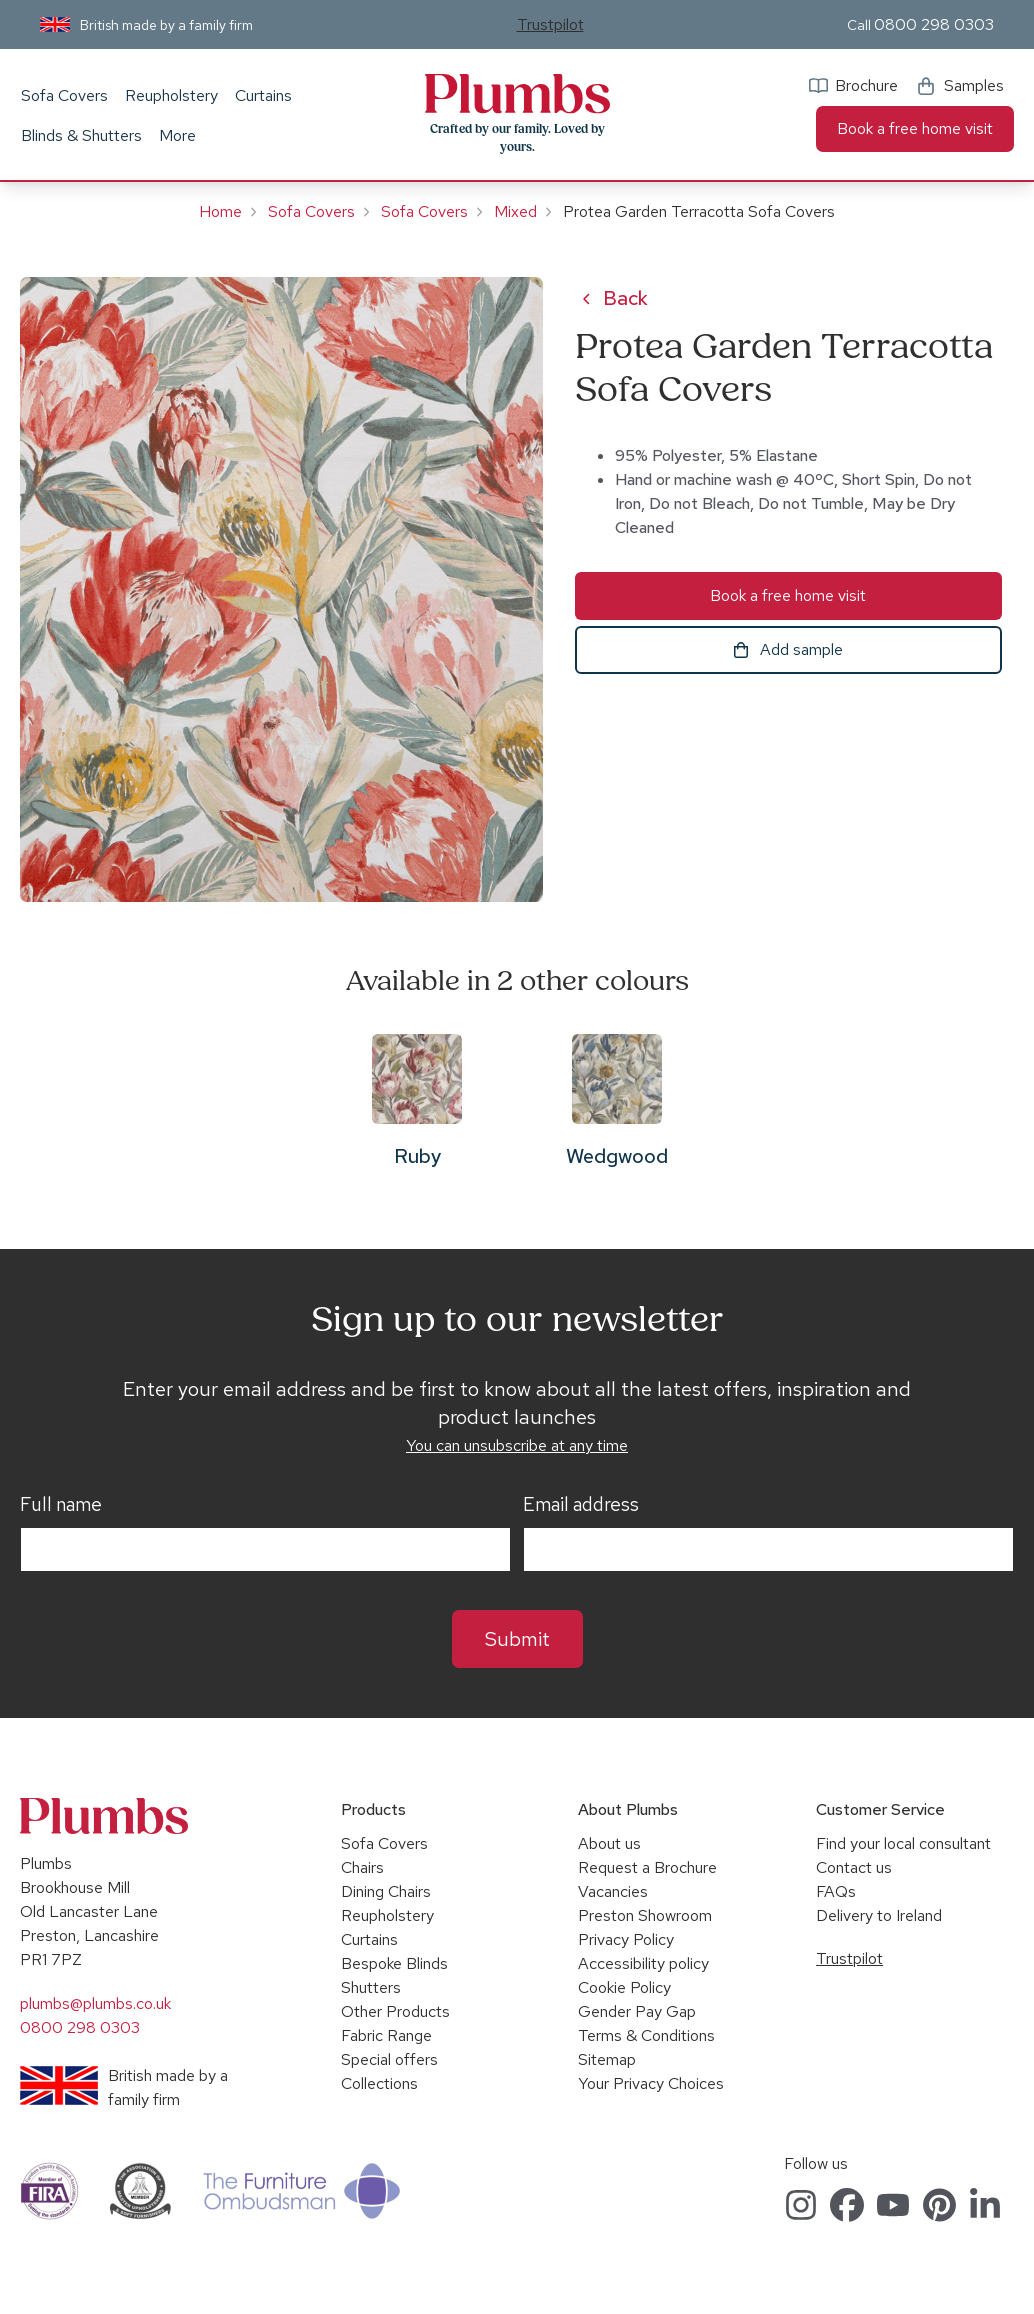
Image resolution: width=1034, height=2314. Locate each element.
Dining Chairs (386, 1891)
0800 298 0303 (934, 24)
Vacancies (613, 1891)
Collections (379, 2083)
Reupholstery (171, 95)
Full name (61, 1505)
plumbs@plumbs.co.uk (95, 2003)
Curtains (263, 95)
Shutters (371, 1987)
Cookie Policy (624, 1987)
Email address (581, 1505)
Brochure (866, 85)
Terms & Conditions (646, 2035)
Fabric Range (386, 2035)
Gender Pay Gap (637, 2011)
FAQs (836, 1891)
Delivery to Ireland (879, 1915)
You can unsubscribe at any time (517, 1445)
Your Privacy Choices (651, 2083)
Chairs (362, 1867)
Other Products (395, 2011)
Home (220, 211)
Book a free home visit (915, 128)
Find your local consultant (903, 1843)
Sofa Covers (64, 95)
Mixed (515, 211)
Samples (974, 85)
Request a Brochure (647, 1867)
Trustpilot (550, 24)
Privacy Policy (626, 1939)
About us (609, 1843)
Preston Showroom (645, 1915)
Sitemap (607, 2059)
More (177, 135)
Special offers (389, 2059)
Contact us (854, 1867)
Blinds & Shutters (81, 135)
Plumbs (517, 94)
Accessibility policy (643, 1963)
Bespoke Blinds (394, 1963)
